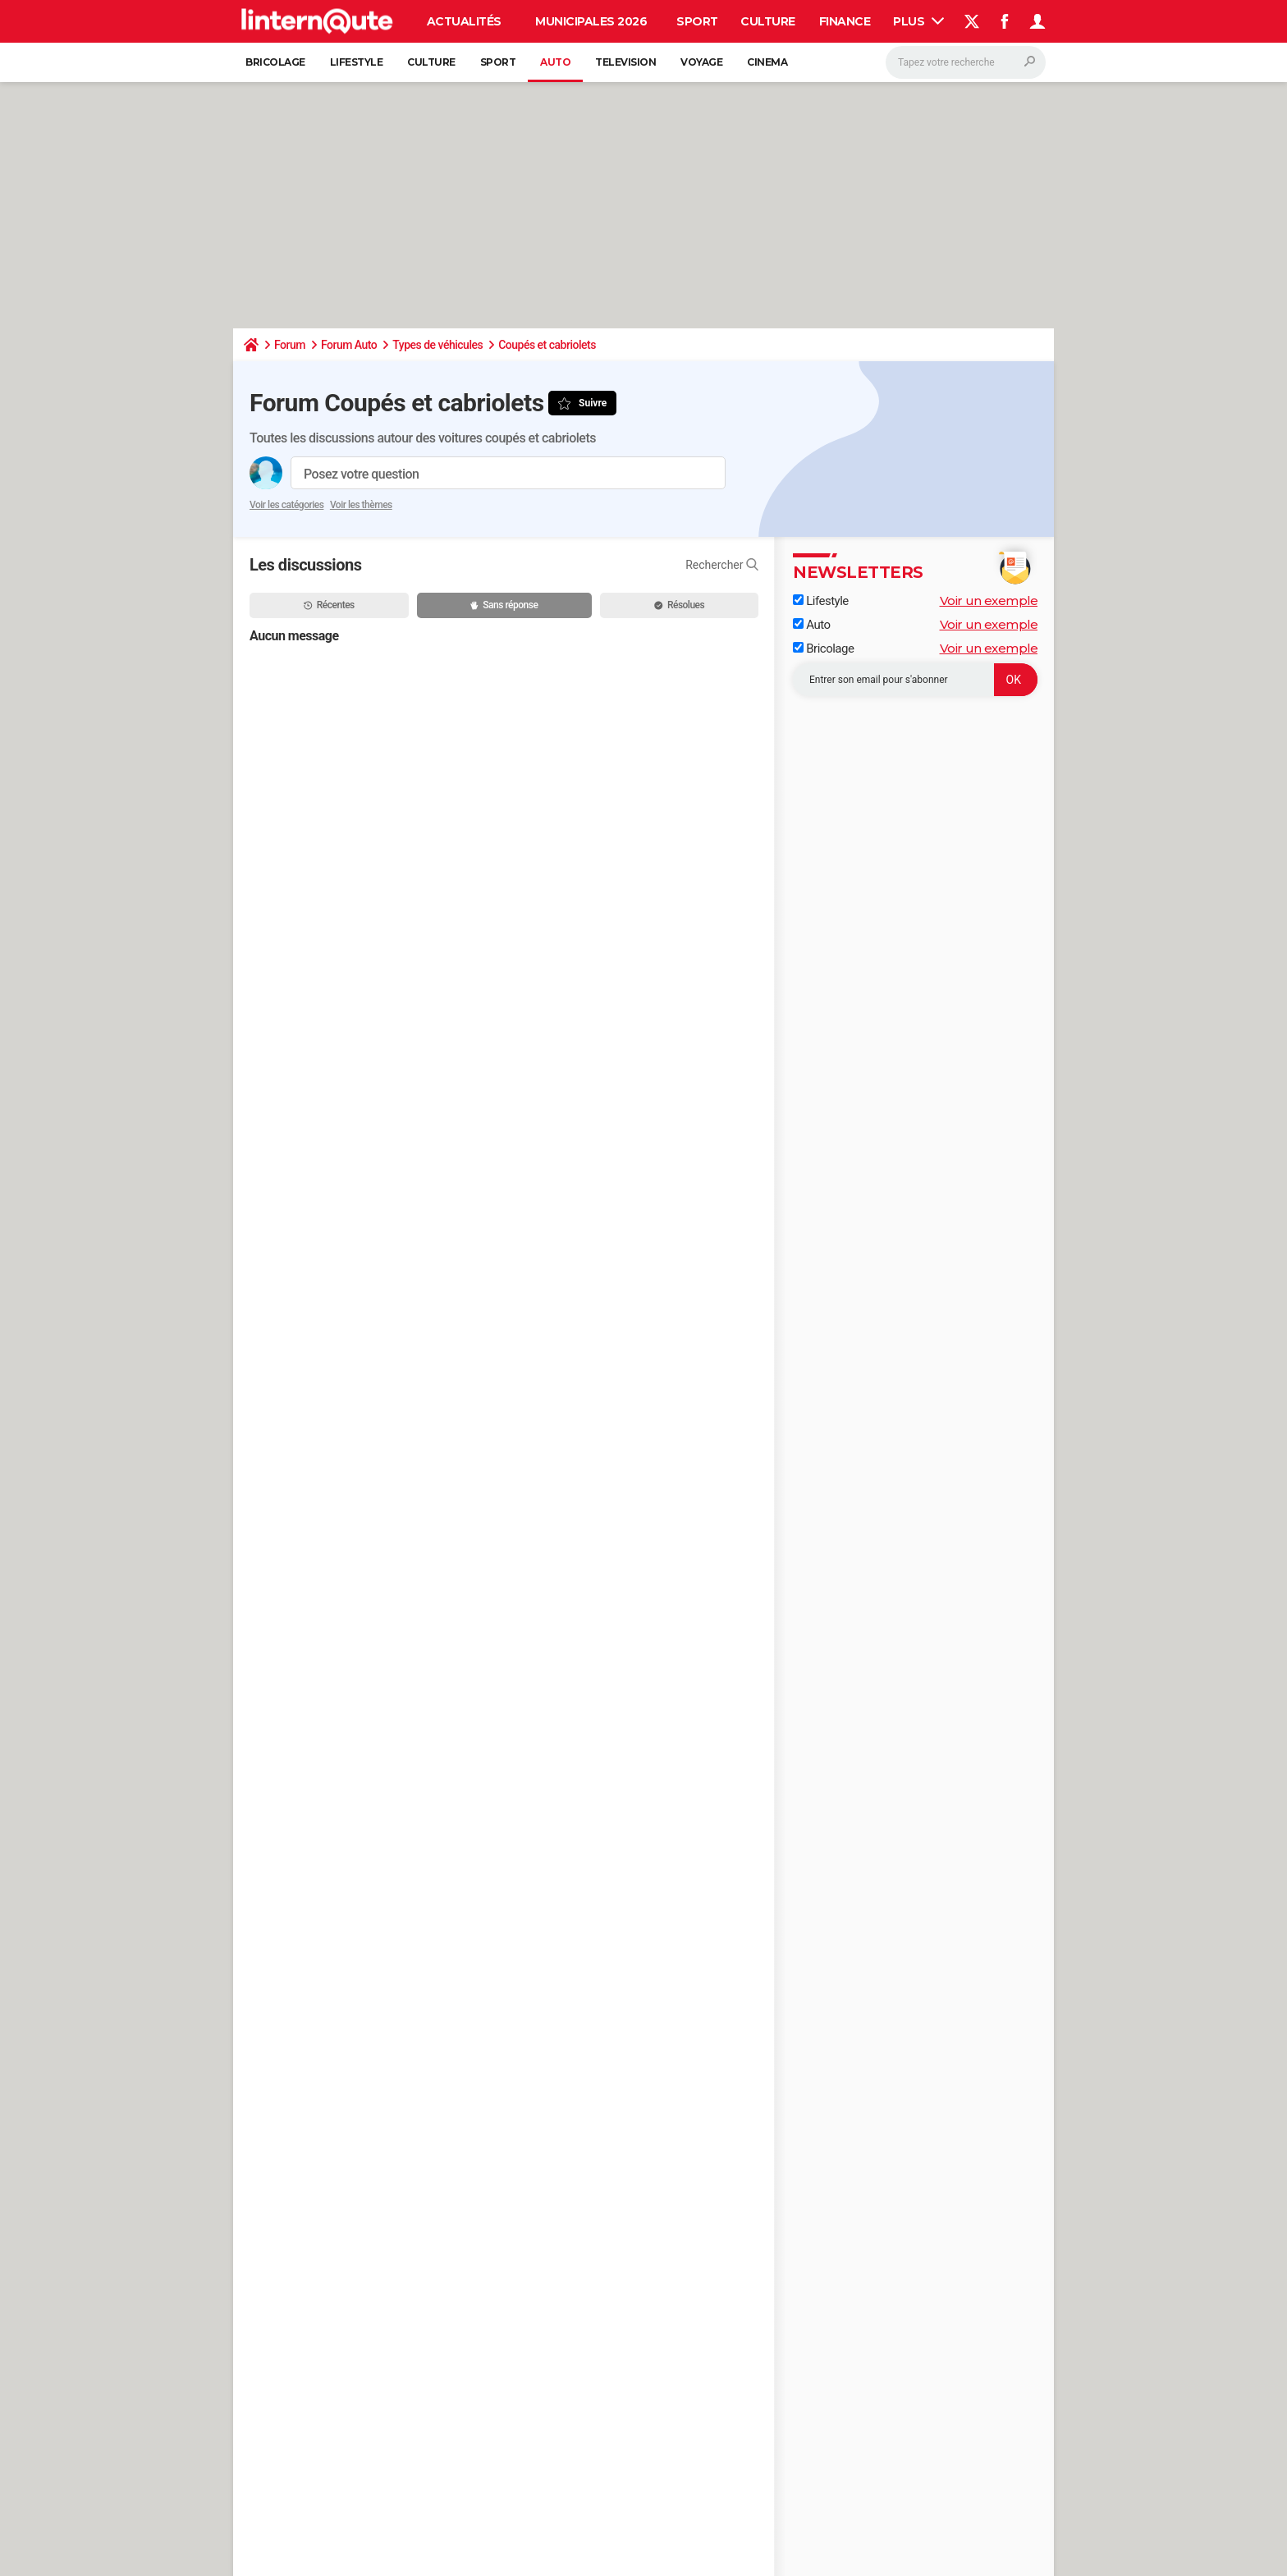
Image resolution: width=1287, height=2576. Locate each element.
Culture (767, 21)
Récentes (329, 605)
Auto (555, 62)
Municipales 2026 (591, 21)
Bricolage (275, 62)
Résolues (679, 605)
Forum (289, 344)
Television (625, 62)
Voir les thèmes (361, 505)
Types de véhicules (437, 344)
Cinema (767, 62)
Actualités (464, 21)
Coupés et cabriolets (547, 344)
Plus (918, 21)
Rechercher (721, 564)
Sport (697, 21)
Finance (845, 21)
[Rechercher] (966, 62)
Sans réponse (504, 605)
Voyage (701, 62)
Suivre (593, 403)
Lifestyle (356, 62)
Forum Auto (349, 344)
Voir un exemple (989, 600)
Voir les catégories (286, 505)
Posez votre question (361, 474)
